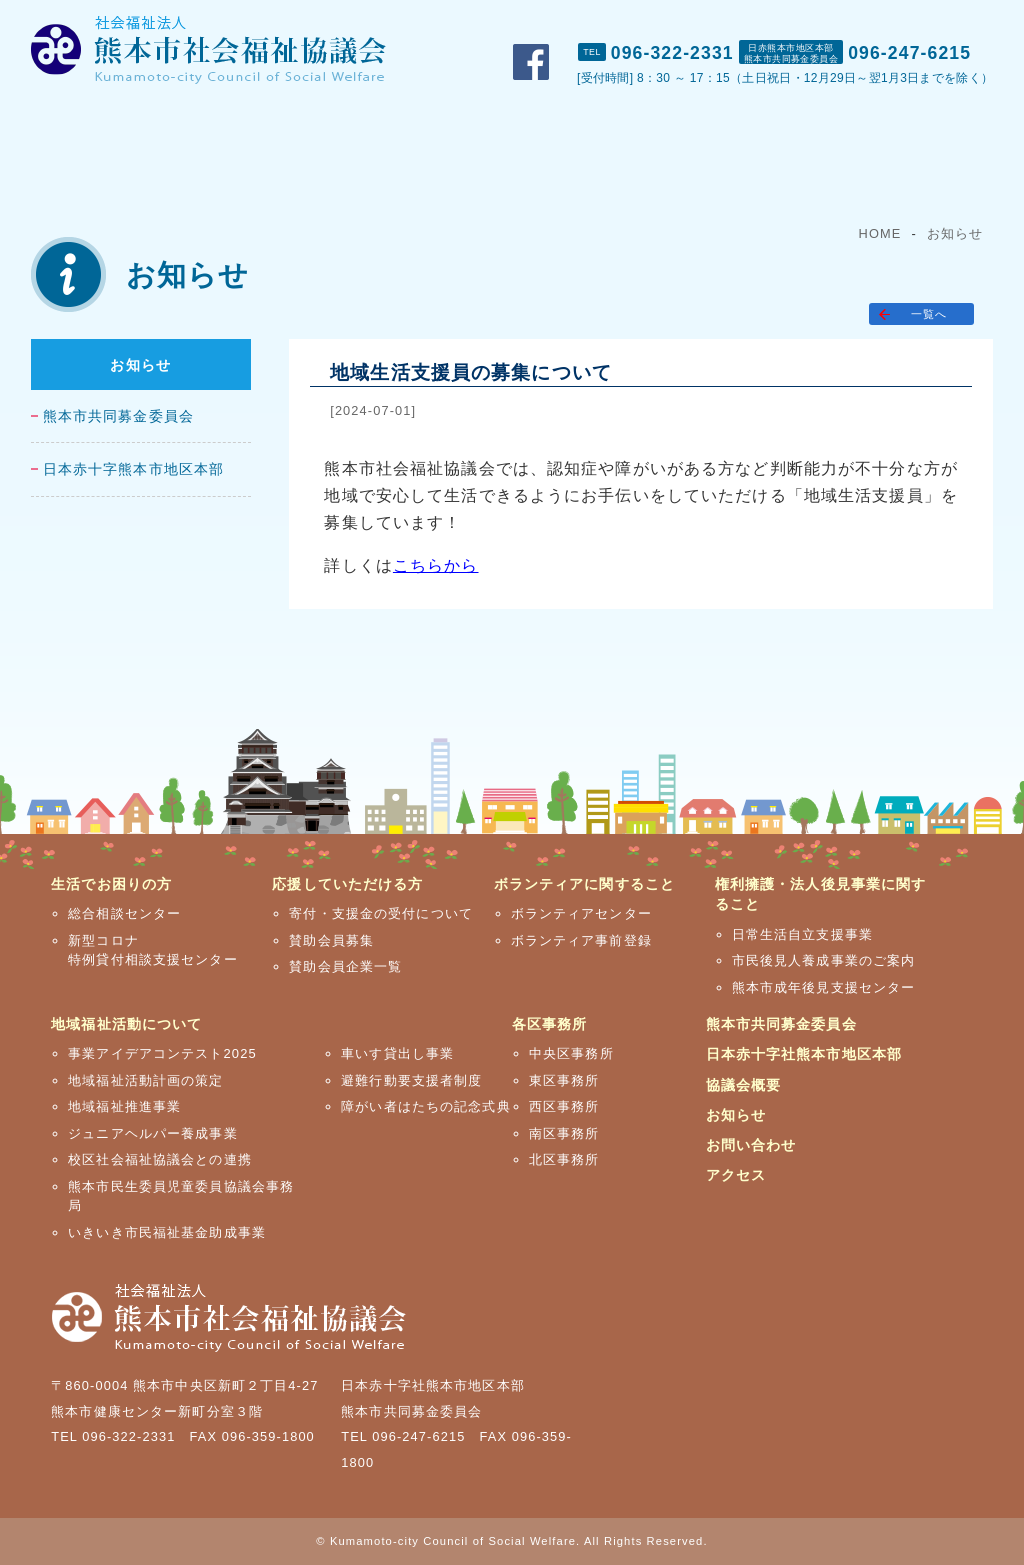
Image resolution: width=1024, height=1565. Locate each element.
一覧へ (929, 314)
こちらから (436, 565)
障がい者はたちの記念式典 (425, 1106)
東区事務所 (564, 1080)
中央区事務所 (571, 1053)
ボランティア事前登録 (581, 940)
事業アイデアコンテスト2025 (162, 1053)
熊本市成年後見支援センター (824, 987)
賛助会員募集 (331, 940)
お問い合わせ (869, 21)
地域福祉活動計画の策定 (145, 1080)
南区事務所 (564, 1133)
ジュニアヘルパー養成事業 (152, 1133)
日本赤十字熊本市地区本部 (133, 469)
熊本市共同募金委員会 (118, 416)
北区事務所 (564, 1159)
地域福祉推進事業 (124, 1106)
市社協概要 (656, 21)
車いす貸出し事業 (397, 1053)
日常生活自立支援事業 (802, 934)
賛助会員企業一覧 (345, 966)
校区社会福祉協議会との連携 (160, 1159)
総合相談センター (124, 913)
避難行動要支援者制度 (411, 1080)
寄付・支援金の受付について (381, 913)
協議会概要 (744, 1085)
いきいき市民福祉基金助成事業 (167, 1232)
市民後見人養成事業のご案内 (824, 960)
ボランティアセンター (581, 913)
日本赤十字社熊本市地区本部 (804, 1054)
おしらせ (760, 21)
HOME (880, 233)
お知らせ (955, 233)
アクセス (977, 21)
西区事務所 (564, 1106)
